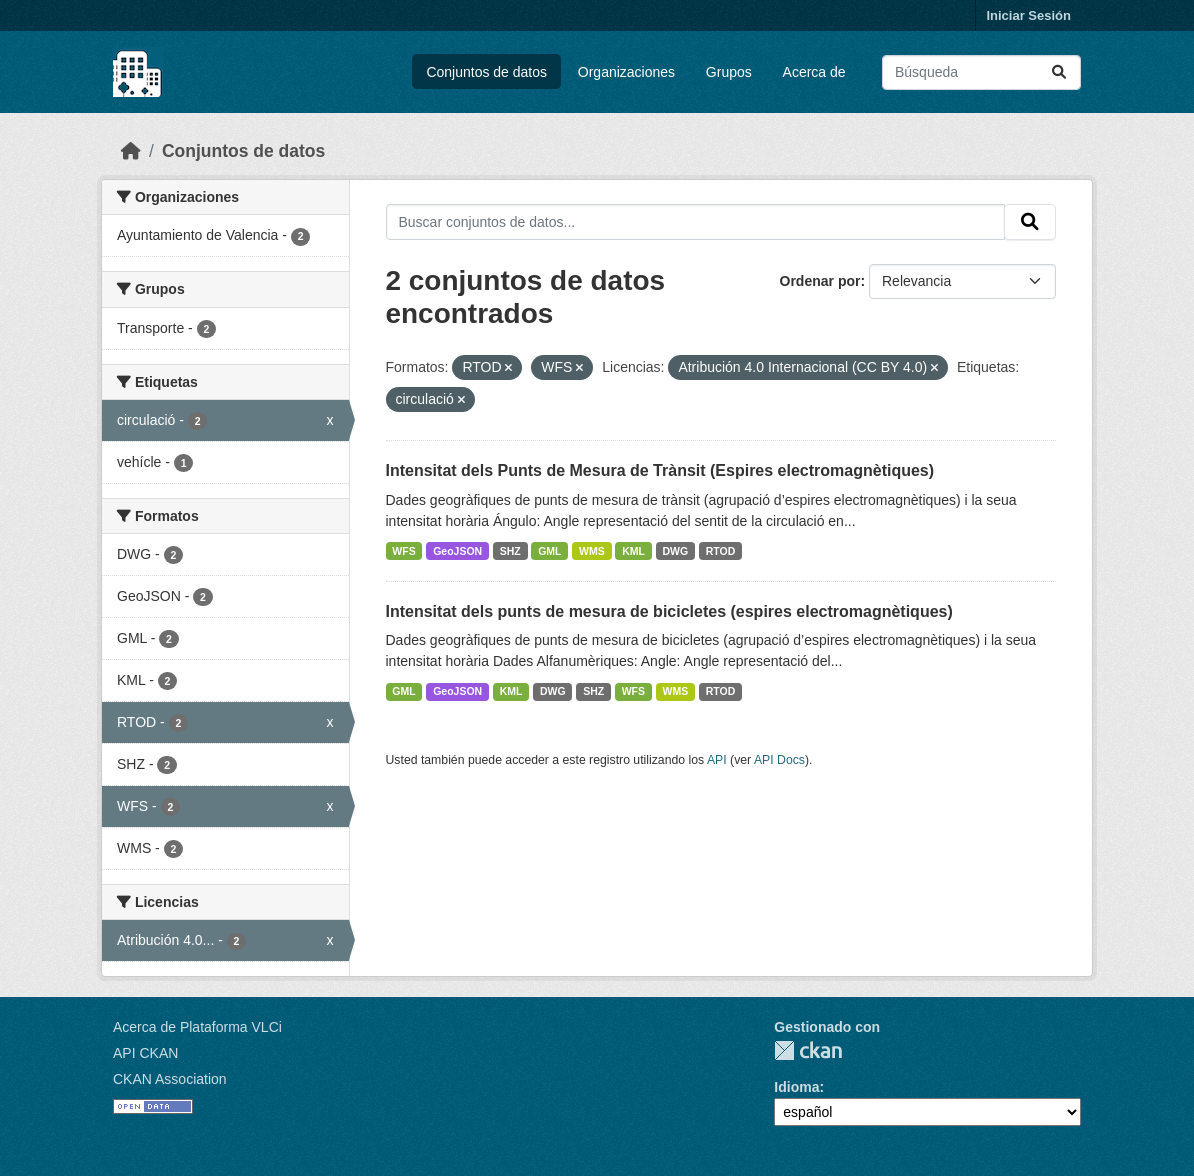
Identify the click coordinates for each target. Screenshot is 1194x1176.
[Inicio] (131, 151)
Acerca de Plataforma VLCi (197, 1027)
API (717, 760)
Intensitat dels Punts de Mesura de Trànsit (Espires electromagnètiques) (660, 470)
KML (633, 551)
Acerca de (814, 72)
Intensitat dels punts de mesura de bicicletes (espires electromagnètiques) (669, 611)
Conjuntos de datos (486, 72)
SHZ (510, 551)
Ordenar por (820, 281)
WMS (592, 551)
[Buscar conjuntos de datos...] (981, 72)
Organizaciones (626, 72)
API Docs (779, 760)
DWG (676, 551)
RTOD (721, 551)
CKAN (808, 1050)
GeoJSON (457, 551)
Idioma (796, 1087)
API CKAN (145, 1053)
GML (549, 551)
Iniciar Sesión (1028, 15)
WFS (403, 551)
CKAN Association (170, 1079)
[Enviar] (1059, 72)
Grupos (729, 72)
